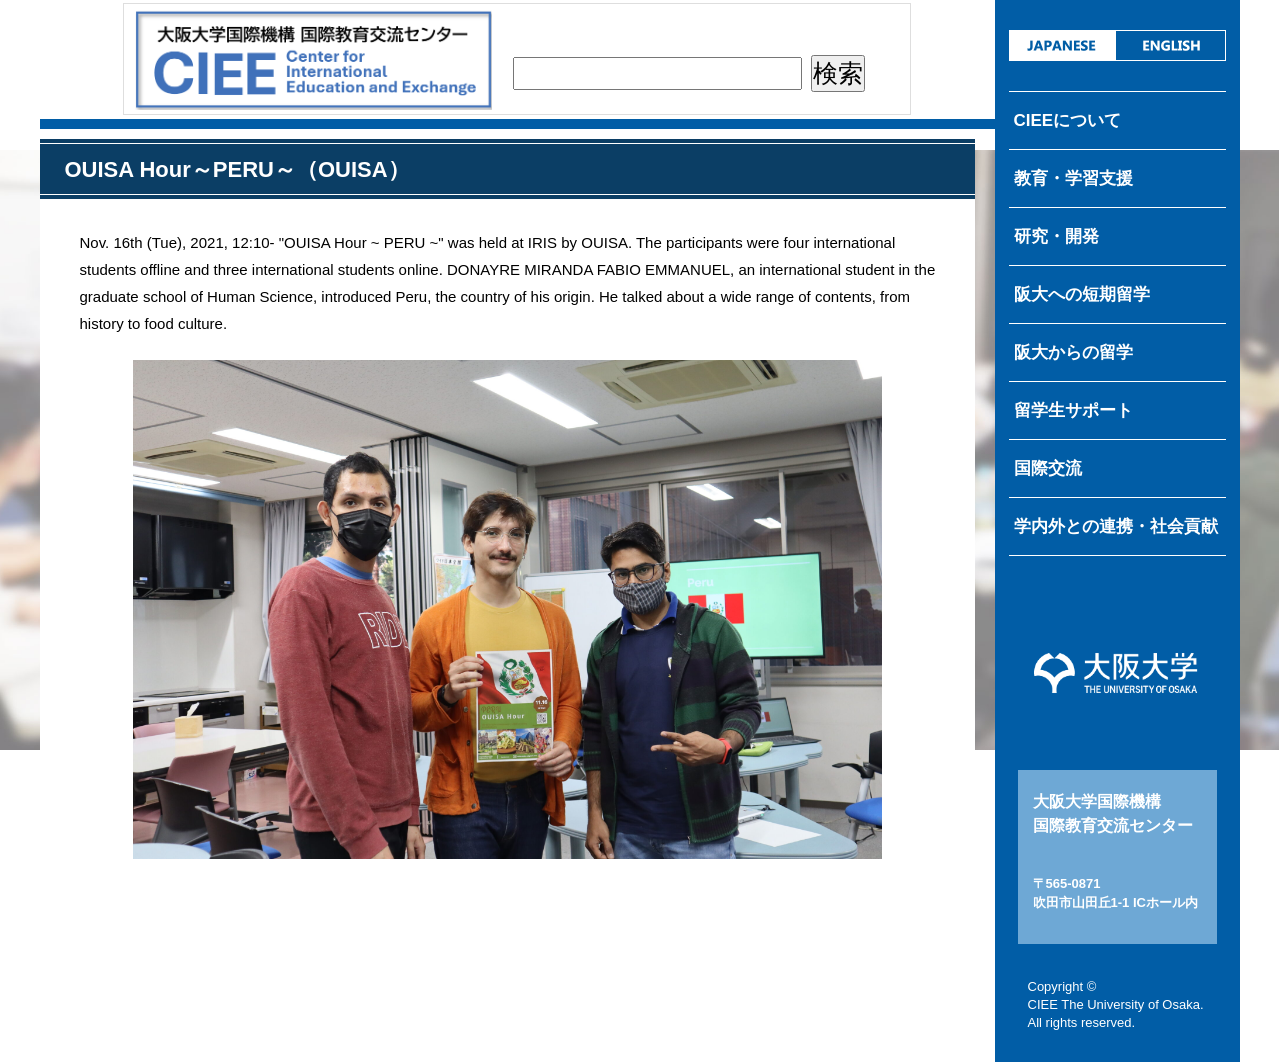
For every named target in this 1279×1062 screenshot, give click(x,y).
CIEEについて (1068, 120)
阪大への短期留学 (1082, 294)
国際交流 (1048, 468)
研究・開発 (1056, 236)
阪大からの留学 (1073, 352)
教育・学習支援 (1073, 178)
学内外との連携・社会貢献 (1116, 526)
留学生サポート (1073, 410)
